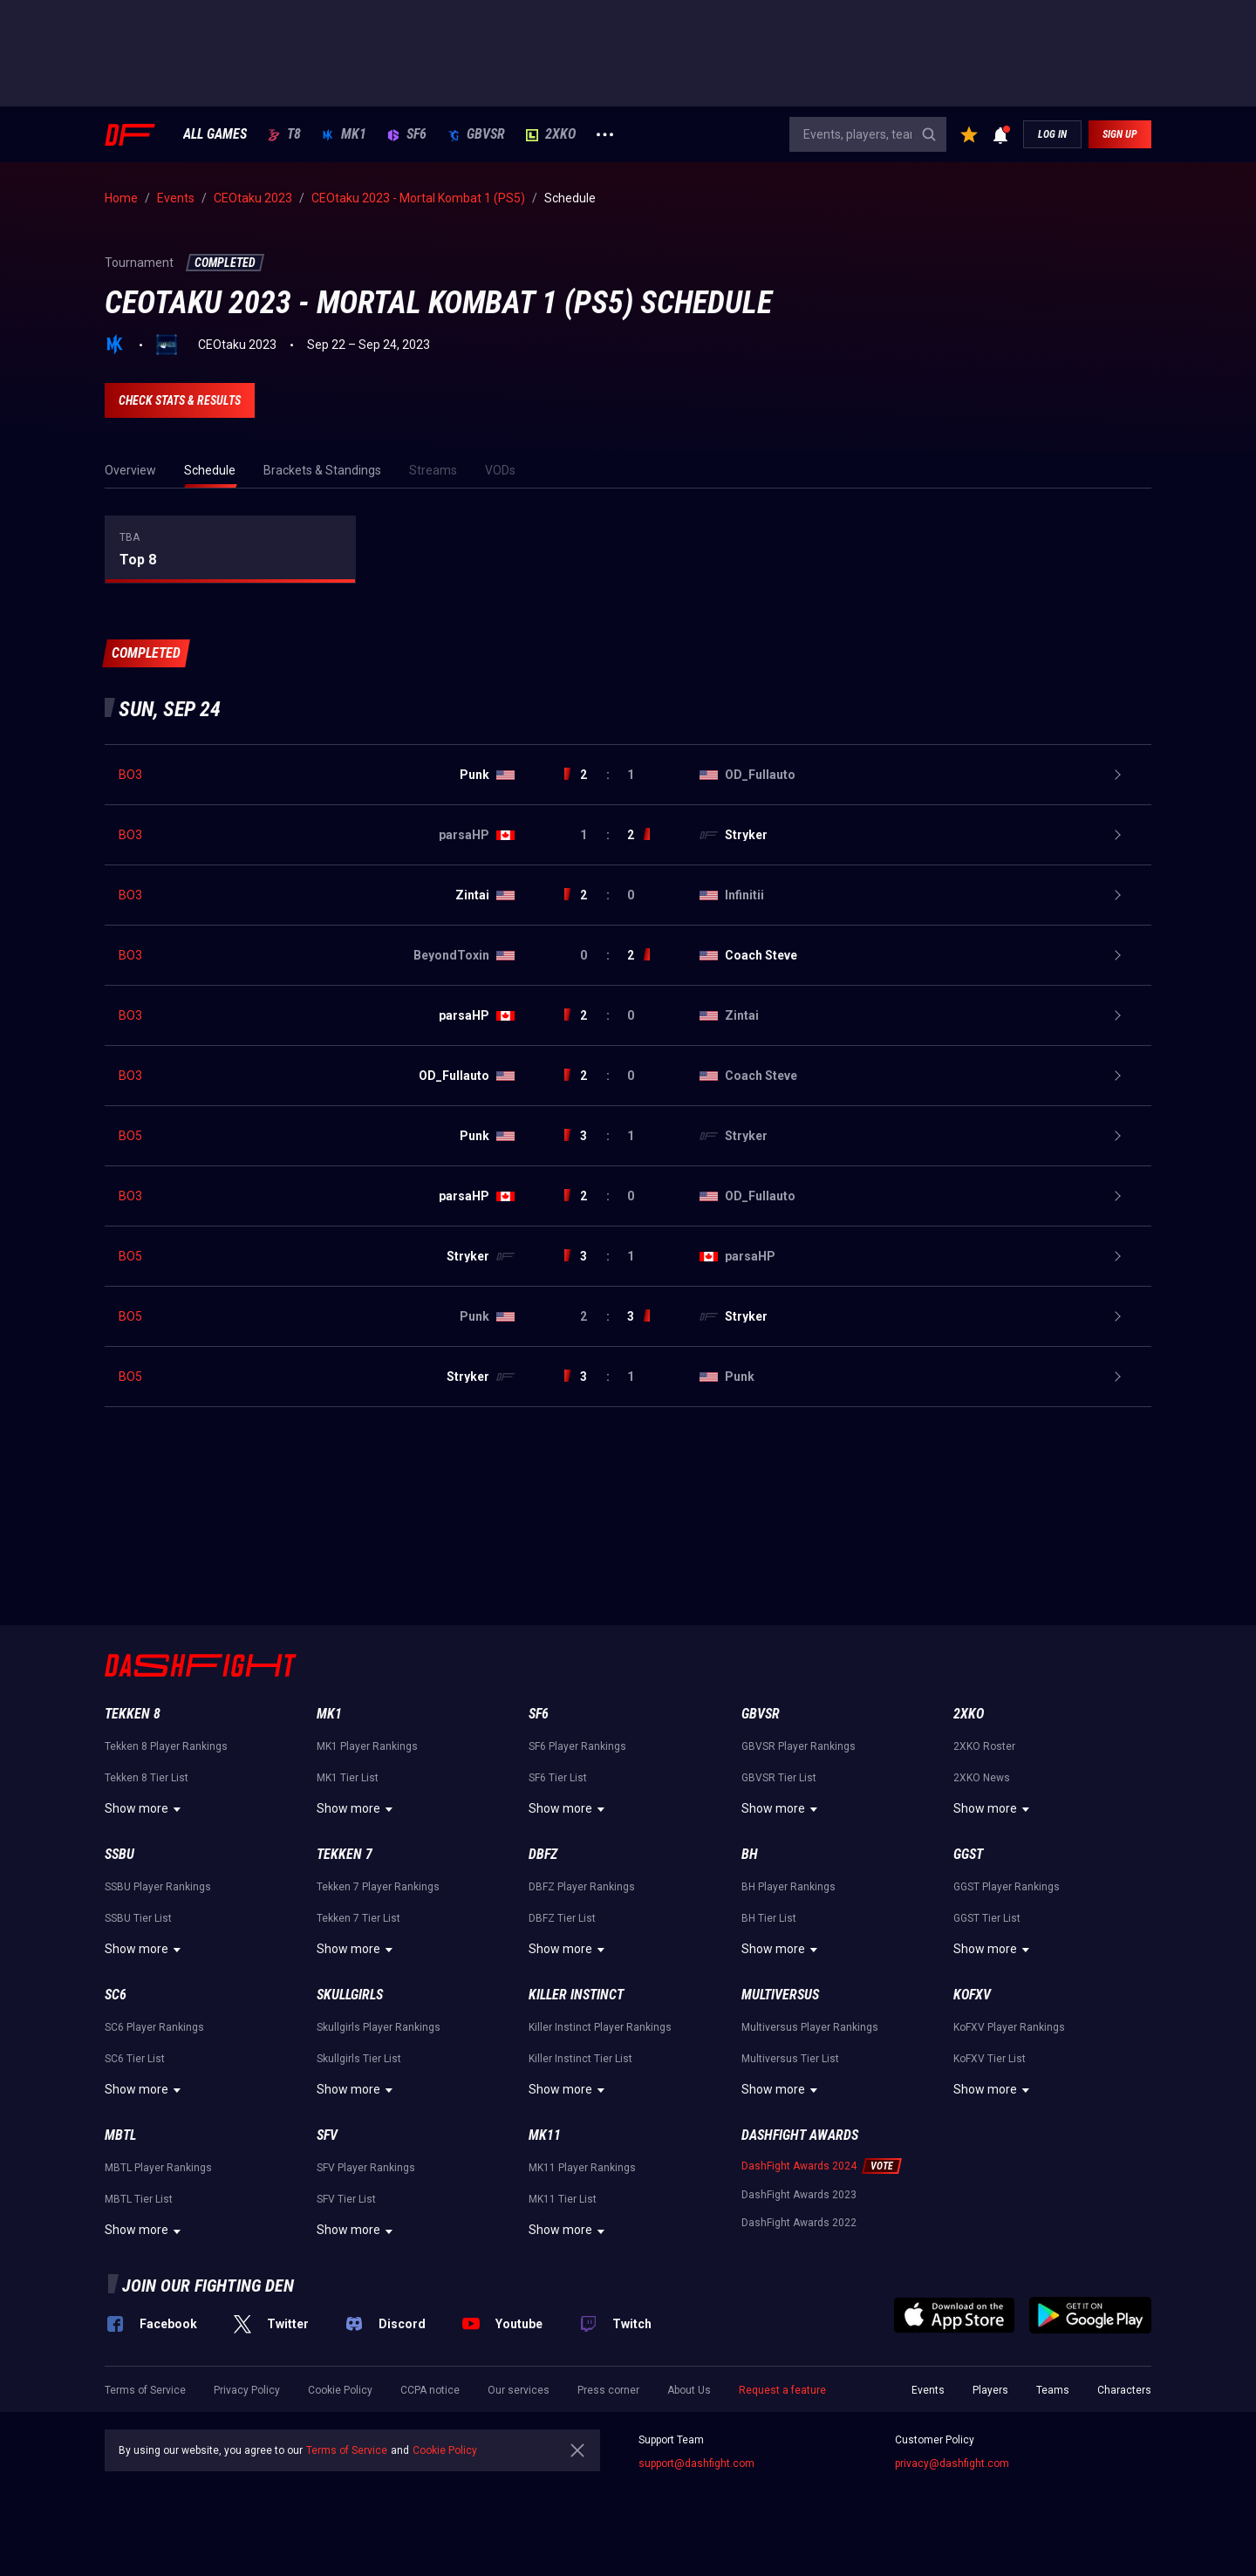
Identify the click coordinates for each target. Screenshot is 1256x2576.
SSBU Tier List (138, 1918)
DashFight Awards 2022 (799, 2223)
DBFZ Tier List (562, 1918)
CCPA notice (430, 2390)
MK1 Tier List (348, 1778)
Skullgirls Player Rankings (378, 2027)
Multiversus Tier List (790, 2059)
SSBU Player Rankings (158, 1887)
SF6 (407, 134)
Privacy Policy (247, 2390)
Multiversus (780, 1994)
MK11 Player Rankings (582, 2168)
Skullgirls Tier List (359, 2059)
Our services (519, 2390)
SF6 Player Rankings (577, 1746)
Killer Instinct (576, 1994)
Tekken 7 (344, 1854)
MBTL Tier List (139, 2199)
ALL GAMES (215, 134)
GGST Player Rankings (1006, 1887)
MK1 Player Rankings (367, 1746)
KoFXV (972, 1994)
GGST (968, 1854)
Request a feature (782, 2390)
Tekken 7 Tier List (358, 1918)
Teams (1052, 2390)
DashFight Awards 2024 (799, 2166)
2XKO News (981, 1778)
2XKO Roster (984, 1746)
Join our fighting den (208, 2285)
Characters (1124, 2390)
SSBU (119, 1854)
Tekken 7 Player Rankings (378, 1887)
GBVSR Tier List (778, 1778)
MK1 (344, 134)
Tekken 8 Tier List (146, 1778)
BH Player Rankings (788, 1887)
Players (990, 2390)
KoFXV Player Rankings (1009, 2027)
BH (749, 1854)
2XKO (551, 134)
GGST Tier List (986, 1918)
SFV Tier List (346, 2199)
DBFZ (543, 1854)
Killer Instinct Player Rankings (600, 2027)
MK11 (545, 2135)
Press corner (608, 2390)
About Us (689, 2390)
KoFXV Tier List (989, 2059)
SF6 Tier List (558, 1778)
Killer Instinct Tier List (580, 2059)
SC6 (115, 1994)
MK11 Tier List (563, 2199)
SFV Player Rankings (366, 2168)
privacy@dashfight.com (952, 2463)
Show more (145, 1809)
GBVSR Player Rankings (798, 1746)
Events (928, 2390)
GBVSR (476, 134)
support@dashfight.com (696, 2463)
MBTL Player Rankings (158, 2168)
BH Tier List (768, 1918)
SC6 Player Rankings (154, 2027)
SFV (327, 2135)
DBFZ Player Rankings (582, 1887)
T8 (284, 134)
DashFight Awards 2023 (799, 2195)
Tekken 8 (132, 1713)
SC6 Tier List (135, 2059)
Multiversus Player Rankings (809, 2027)
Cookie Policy (340, 2390)
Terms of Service (145, 2390)
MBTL (120, 2135)
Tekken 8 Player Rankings (166, 1746)
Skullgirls (350, 1994)
